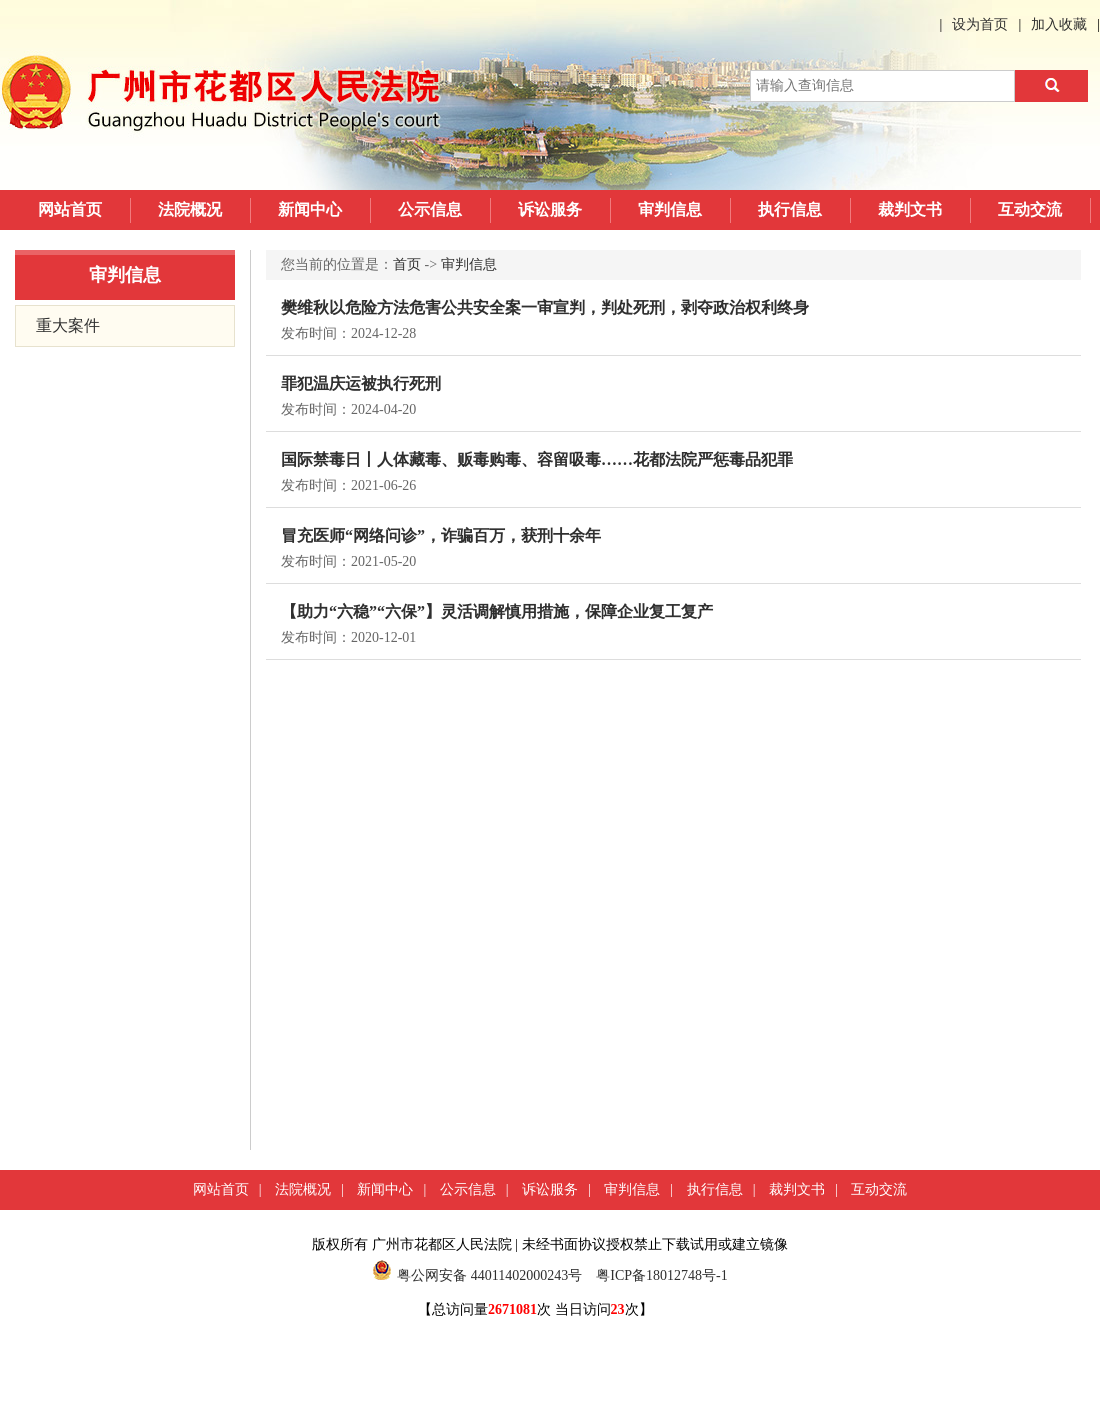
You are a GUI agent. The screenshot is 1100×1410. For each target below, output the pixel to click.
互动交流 (1030, 209)
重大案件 (68, 325)
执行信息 (790, 209)
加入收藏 (1059, 24)
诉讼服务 (550, 209)
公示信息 (430, 209)
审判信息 (670, 209)
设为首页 (980, 24)
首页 (407, 264)
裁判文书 (910, 209)
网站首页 (70, 209)
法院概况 (190, 209)
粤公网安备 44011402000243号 (477, 1275)
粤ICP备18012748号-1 (661, 1275)
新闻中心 (310, 209)
